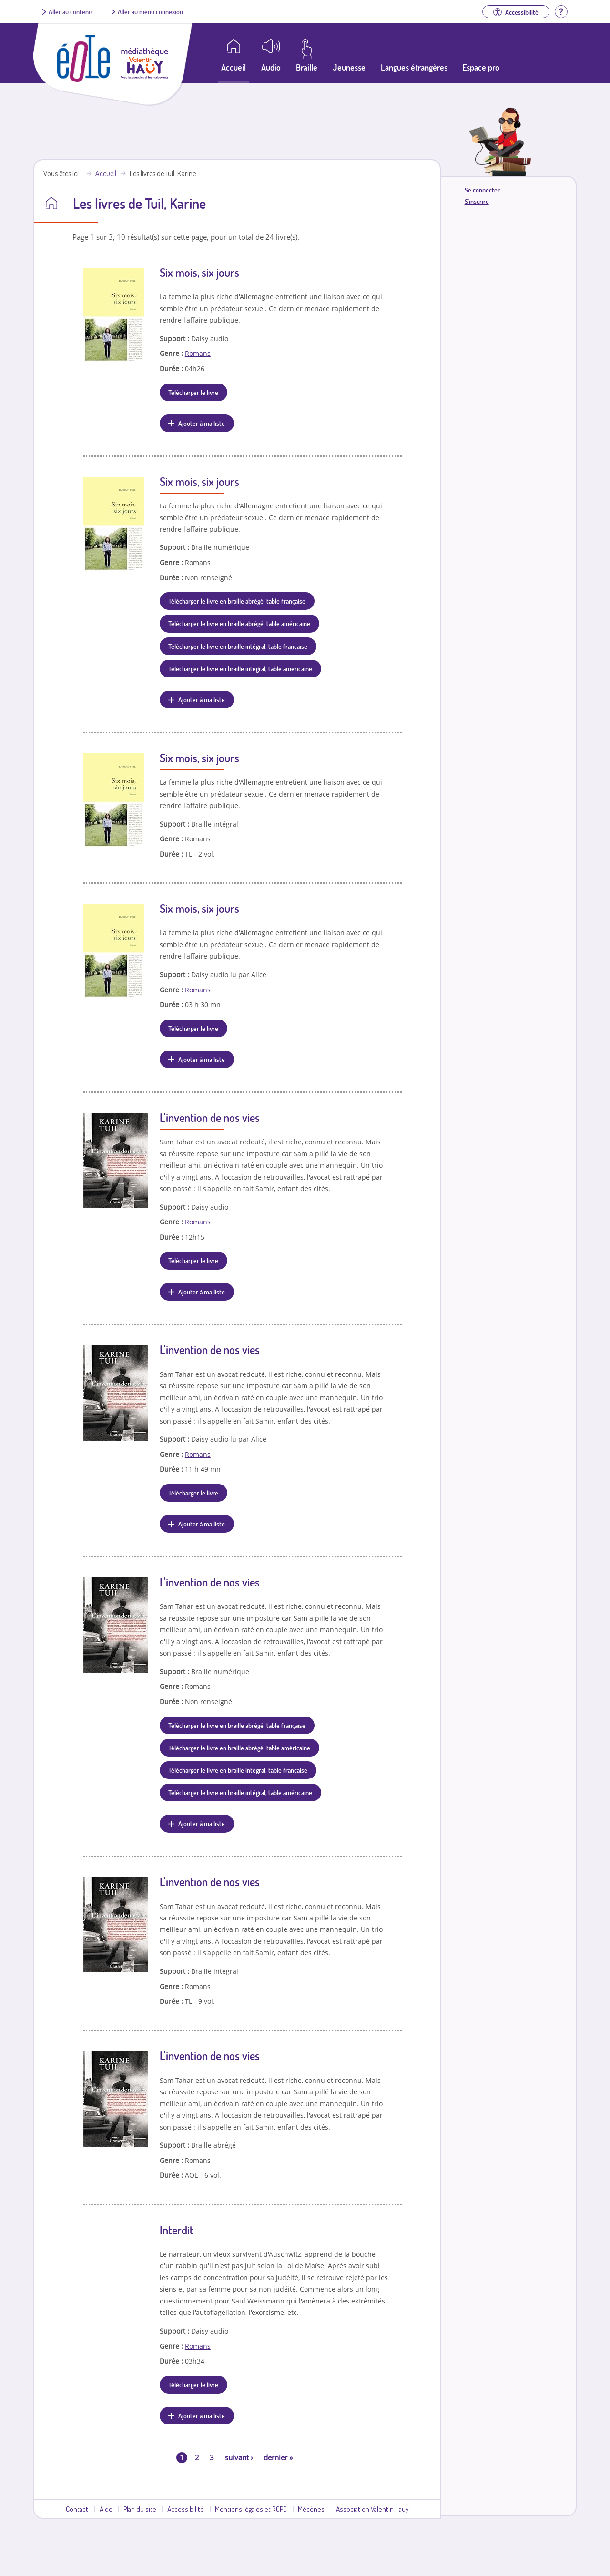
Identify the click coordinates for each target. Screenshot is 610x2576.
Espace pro (480, 67)
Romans (198, 353)
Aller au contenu (70, 11)
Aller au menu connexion (150, 11)
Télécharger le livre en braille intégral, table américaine (240, 668)
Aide (106, 2509)
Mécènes (311, 2509)
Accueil (105, 173)
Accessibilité (185, 2509)
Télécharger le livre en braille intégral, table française (237, 646)
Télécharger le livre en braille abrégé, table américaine (239, 623)
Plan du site (139, 2509)
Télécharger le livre (193, 392)
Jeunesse (349, 67)
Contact (77, 2509)
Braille (306, 67)
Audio (271, 67)
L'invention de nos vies (210, 1117)
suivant (239, 2457)
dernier (278, 2457)
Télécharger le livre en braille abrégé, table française (236, 600)
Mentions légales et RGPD (251, 2509)
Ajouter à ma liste (201, 423)
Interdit (176, 2229)
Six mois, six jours (199, 272)
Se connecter (482, 190)
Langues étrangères (414, 67)
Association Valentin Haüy (372, 2509)
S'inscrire (477, 201)
